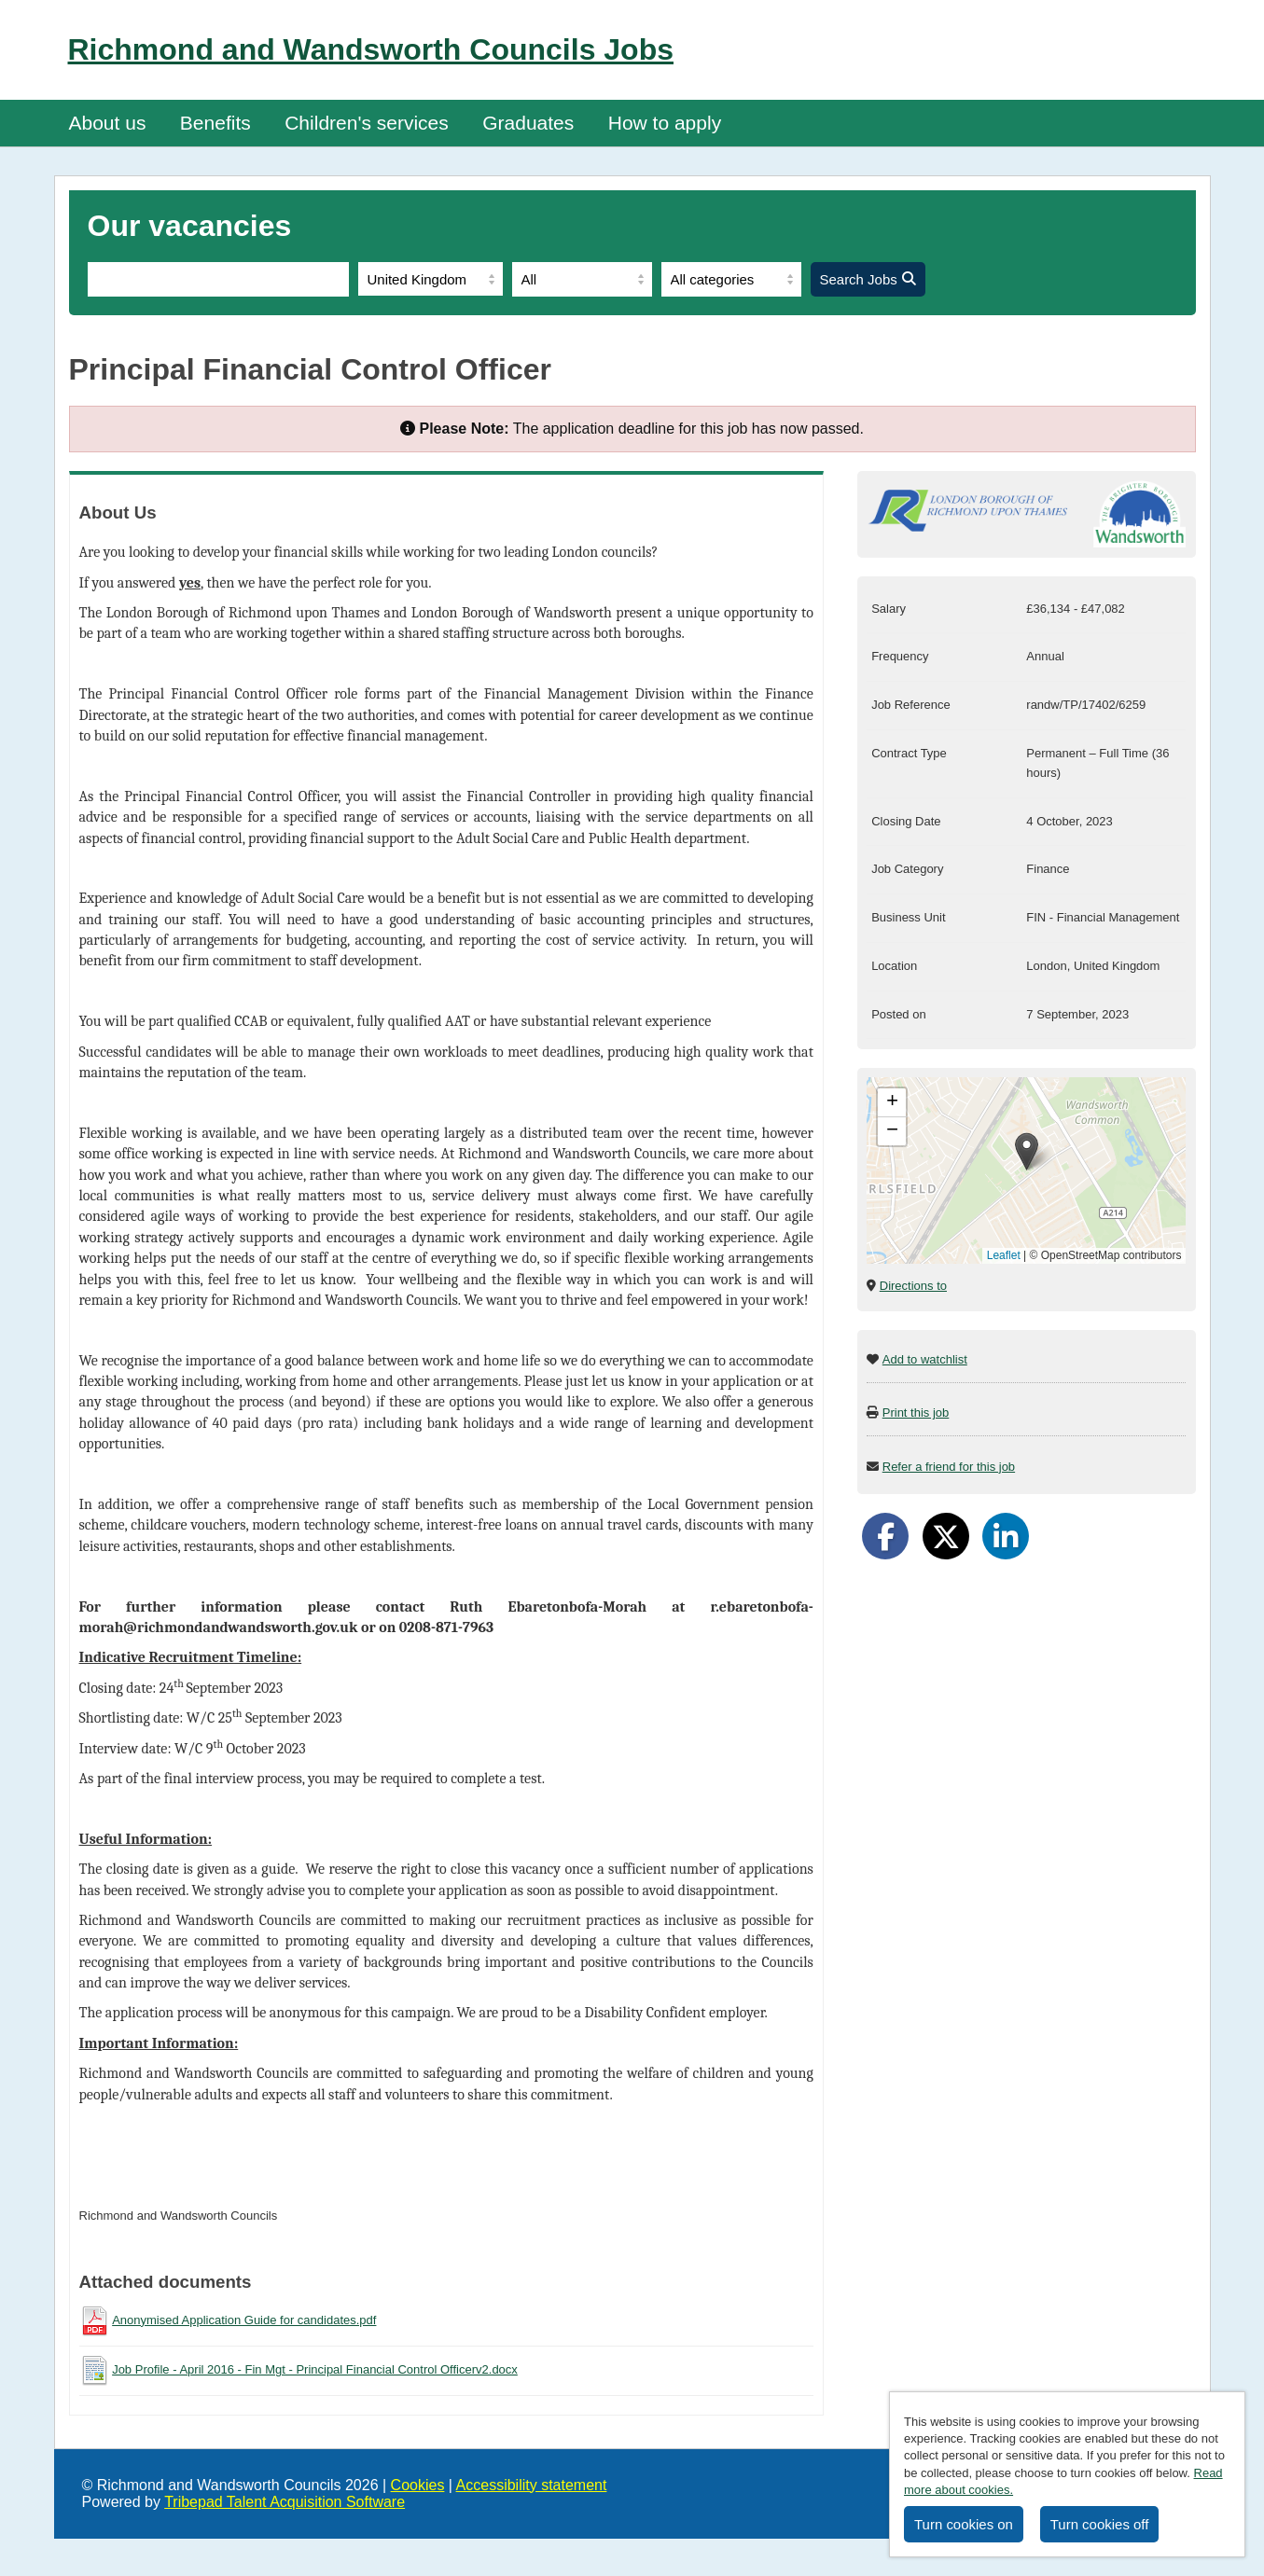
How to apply (664, 122)
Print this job (916, 1413)
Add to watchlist (924, 1359)
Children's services (367, 122)
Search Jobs (868, 279)
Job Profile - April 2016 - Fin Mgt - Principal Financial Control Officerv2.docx (315, 2369)
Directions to (913, 1286)
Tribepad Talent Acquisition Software (284, 2502)
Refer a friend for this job (948, 1467)
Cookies (418, 2485)
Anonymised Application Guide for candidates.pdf (244, 2320)
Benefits (215, 122)
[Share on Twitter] (946, 1536)
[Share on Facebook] (885, 1536)
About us (107, 122)
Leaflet (1004, 1255)
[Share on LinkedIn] (1005, 1536)
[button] (1026, 1151)
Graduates (528, 122)
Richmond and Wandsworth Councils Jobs (371, 49)
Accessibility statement (531, 2485)
